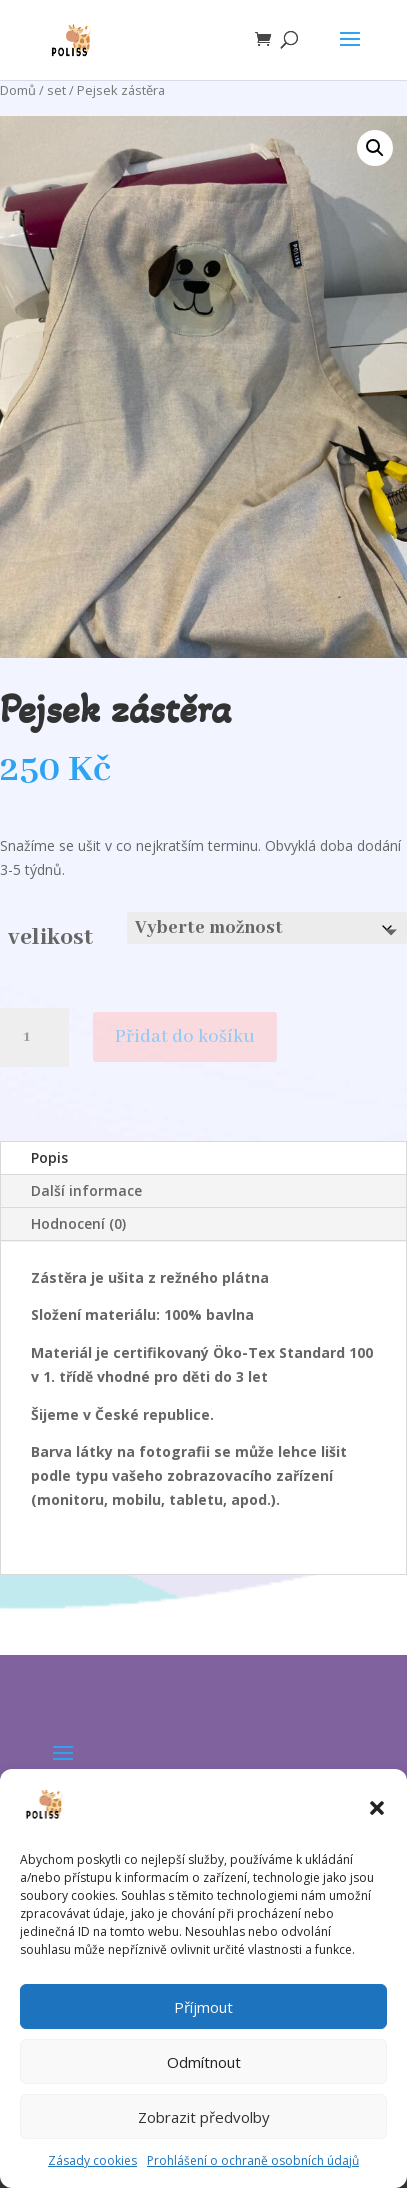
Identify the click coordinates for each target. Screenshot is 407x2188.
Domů (18, 90)
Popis (49, 1157)
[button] (377, 1808)
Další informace (86, 1190)
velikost (50, 937)
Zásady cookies (92, 2160)
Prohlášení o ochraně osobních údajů (253, 2160)
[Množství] (34, 1037)
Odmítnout (204, 2062)
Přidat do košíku (185, 1037)
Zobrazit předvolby (204, 2117)
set (56, 90)
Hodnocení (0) (78, 1223)
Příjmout (203, 2007)
